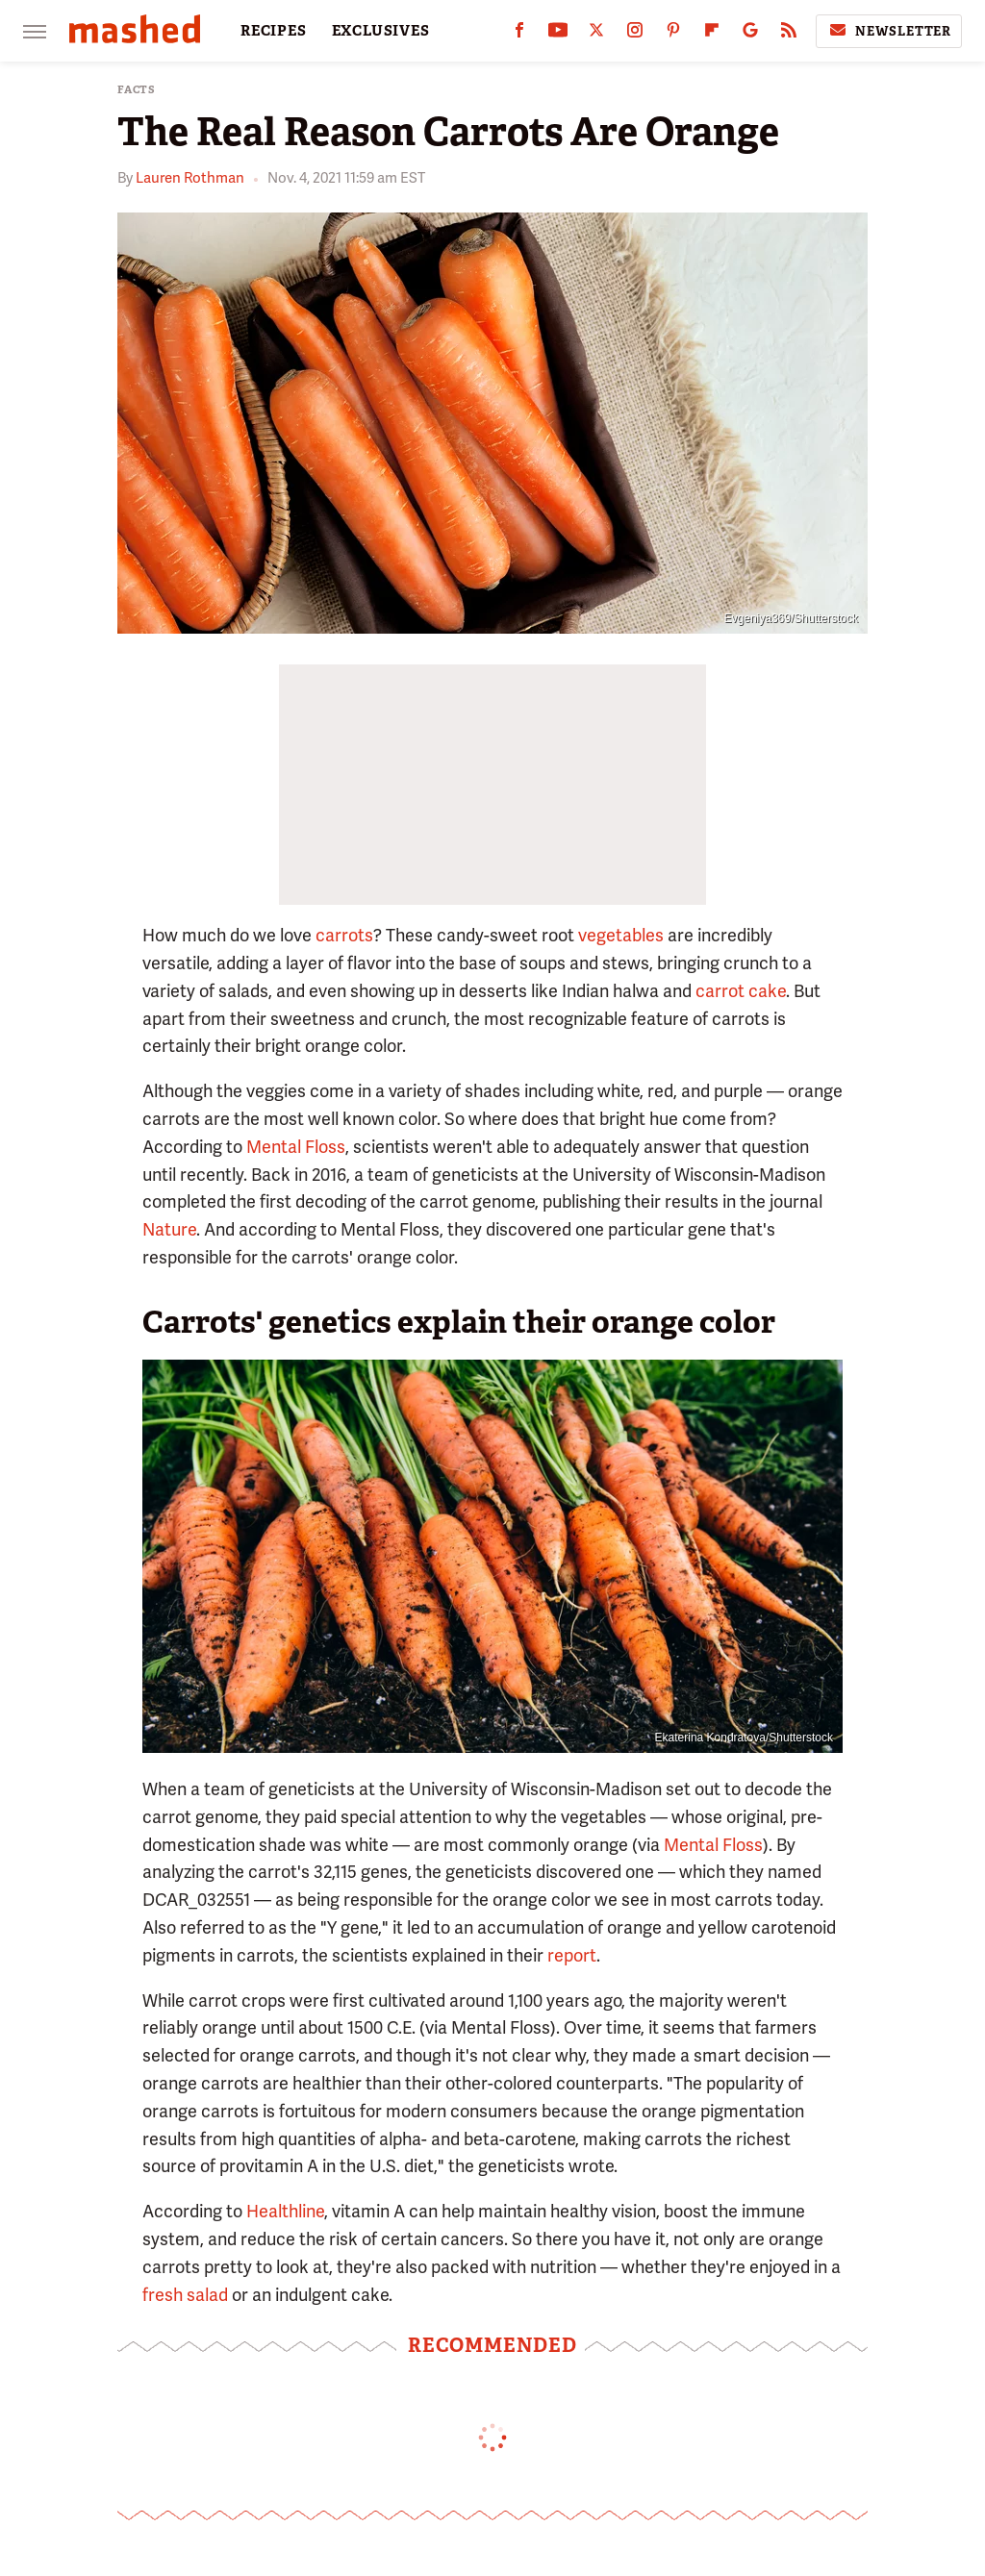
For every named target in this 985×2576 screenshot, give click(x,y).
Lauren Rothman (190, 178)
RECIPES (273, 30)
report (571, 1955)
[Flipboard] (711, 34)
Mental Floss (295, 1147)
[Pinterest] (673, 34)
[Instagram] (634, 34)
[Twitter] (596, 34)
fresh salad (185, 2295)
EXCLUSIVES (381, 30)
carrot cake (740, 991)
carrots (344, 935)
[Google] (750, 34)
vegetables (621, 935)
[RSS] (788, 34)
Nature (169, 1229)
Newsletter (888, 30)
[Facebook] (519, 34)
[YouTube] (557, 34)
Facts (136, 90)
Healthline (285, 2211)
